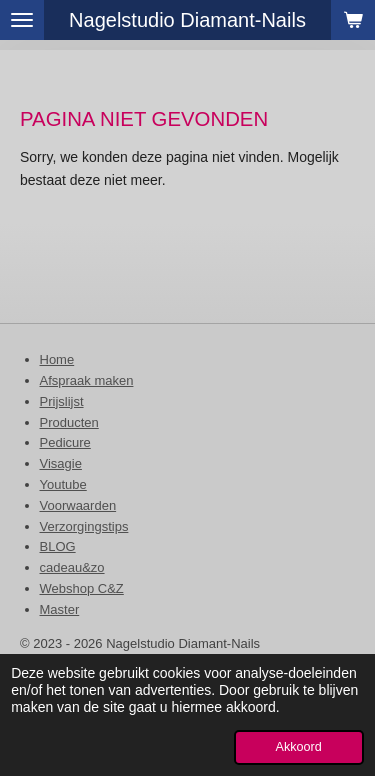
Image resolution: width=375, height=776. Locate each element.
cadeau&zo (72, 567)
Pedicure (65, 442)
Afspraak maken (87, 380)
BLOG (58, 546)
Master (60, 609)
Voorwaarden (78, 505)
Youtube (63, 484)
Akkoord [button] (299, 747)
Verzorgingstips (84, 526)
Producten (69, 422)
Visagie (61, 463)
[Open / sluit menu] (22, 20)
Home (57, 359)
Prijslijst (62, 401)
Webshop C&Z (82, 588)
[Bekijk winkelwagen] (353, 20)
